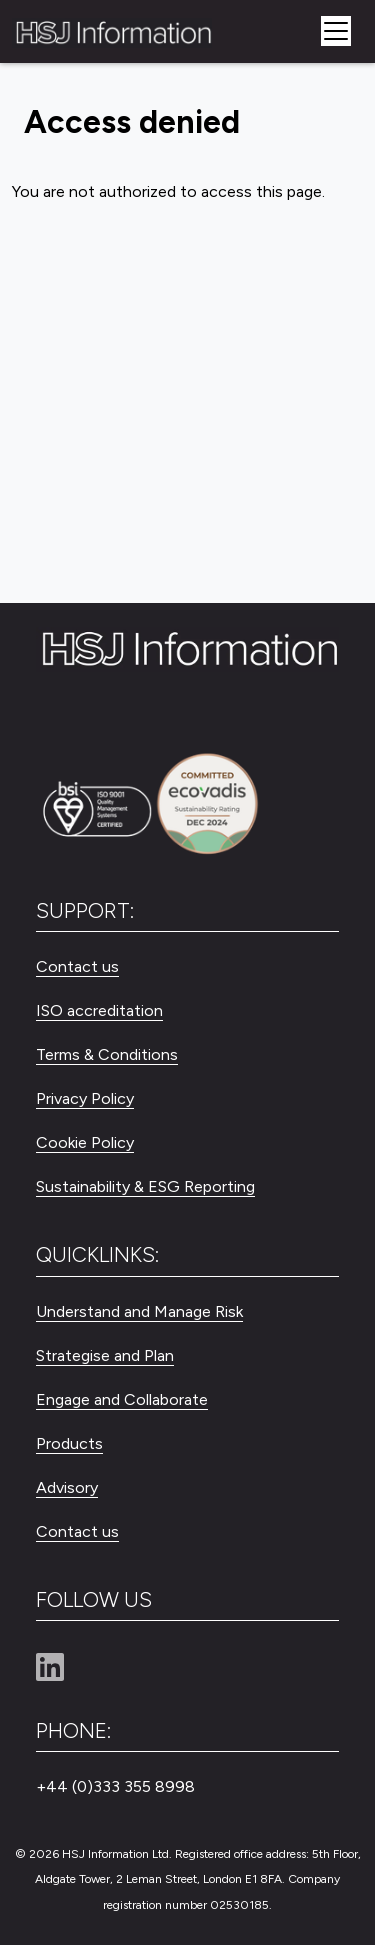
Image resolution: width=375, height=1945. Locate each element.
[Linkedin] (58, 1668)
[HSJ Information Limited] (112, 31)
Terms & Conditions (107, 1054)
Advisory (67, 1487)
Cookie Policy (85, 1142)
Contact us (77, 966)
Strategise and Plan (105, 1355)
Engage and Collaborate (122, 1399)
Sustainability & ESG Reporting (145, 1186)
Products (69, 1443)
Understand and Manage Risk (139, 1311)
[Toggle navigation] (336, 31)
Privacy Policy (85, 1098)
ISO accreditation (99, 1010)
